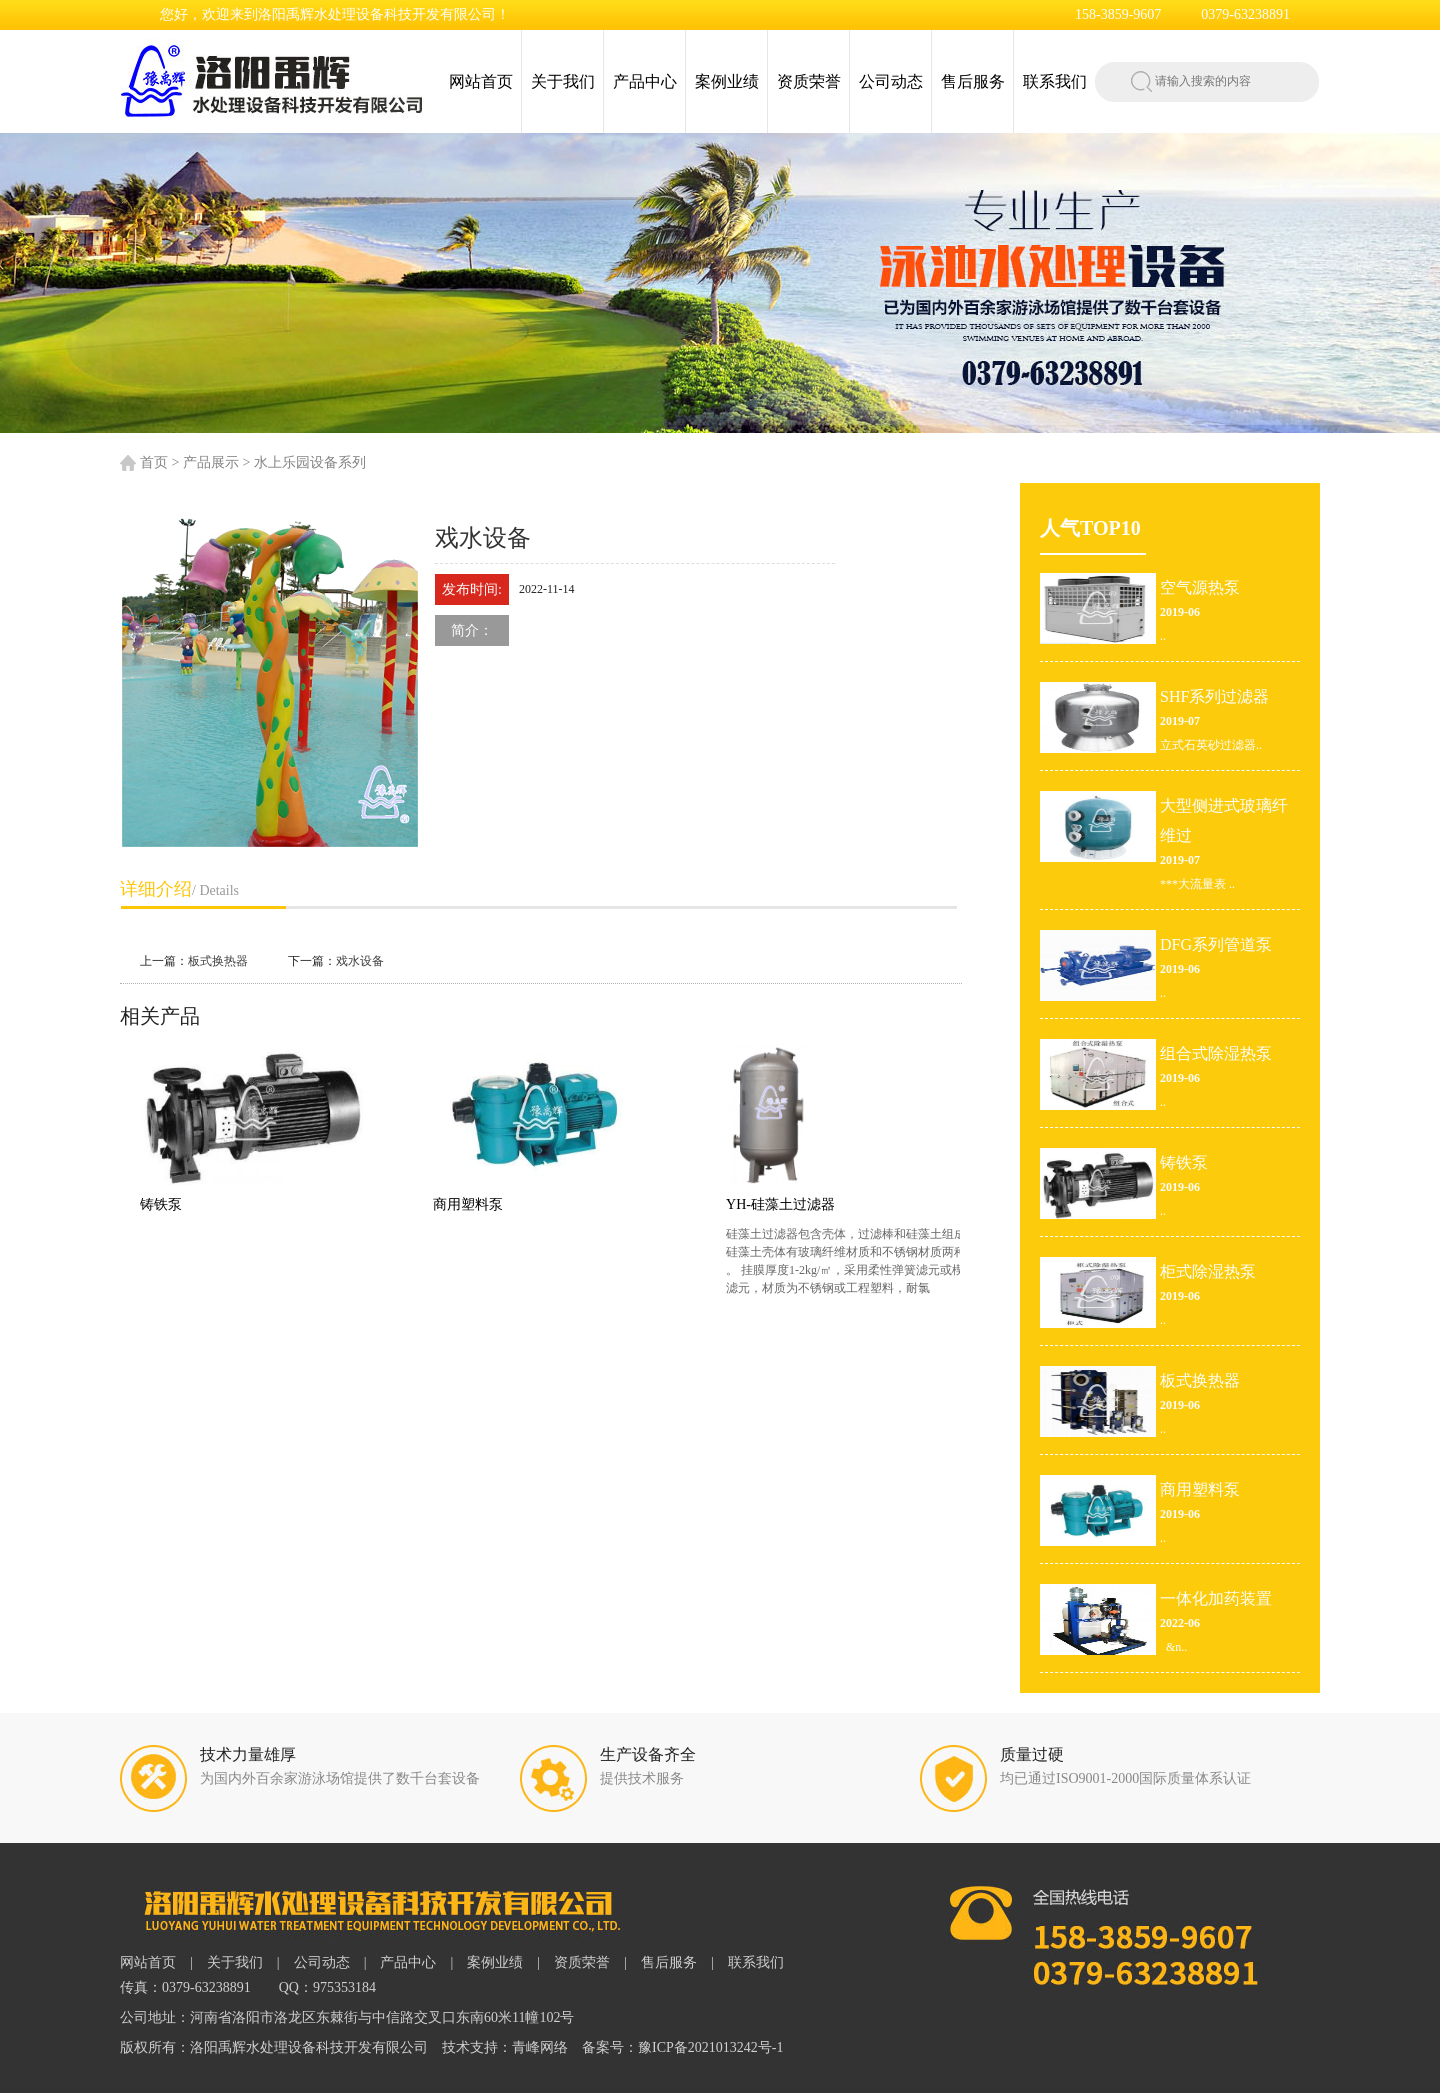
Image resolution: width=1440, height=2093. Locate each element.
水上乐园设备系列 (310, 462)
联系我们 (1055, 81)
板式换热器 (218, 961)
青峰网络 (540, 2047)
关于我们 (563, 81)
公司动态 (891, 81)
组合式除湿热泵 (1216, 1053)
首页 (154, 462)
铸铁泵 (175, 1204)
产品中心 (645, 81)
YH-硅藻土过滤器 (794, 1204)
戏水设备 (360, 961)
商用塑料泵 (482, 1204)
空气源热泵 (1200, 587)
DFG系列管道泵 (1216, 944)
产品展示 (211, 462)
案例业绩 (727, 81)
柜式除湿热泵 (1208, 1271)
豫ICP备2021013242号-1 (710, 2047)
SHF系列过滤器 (1214, 696)
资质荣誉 (809, 81)
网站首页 (481, 81)
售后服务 (973, 81)
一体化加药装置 (1216, 1598)
